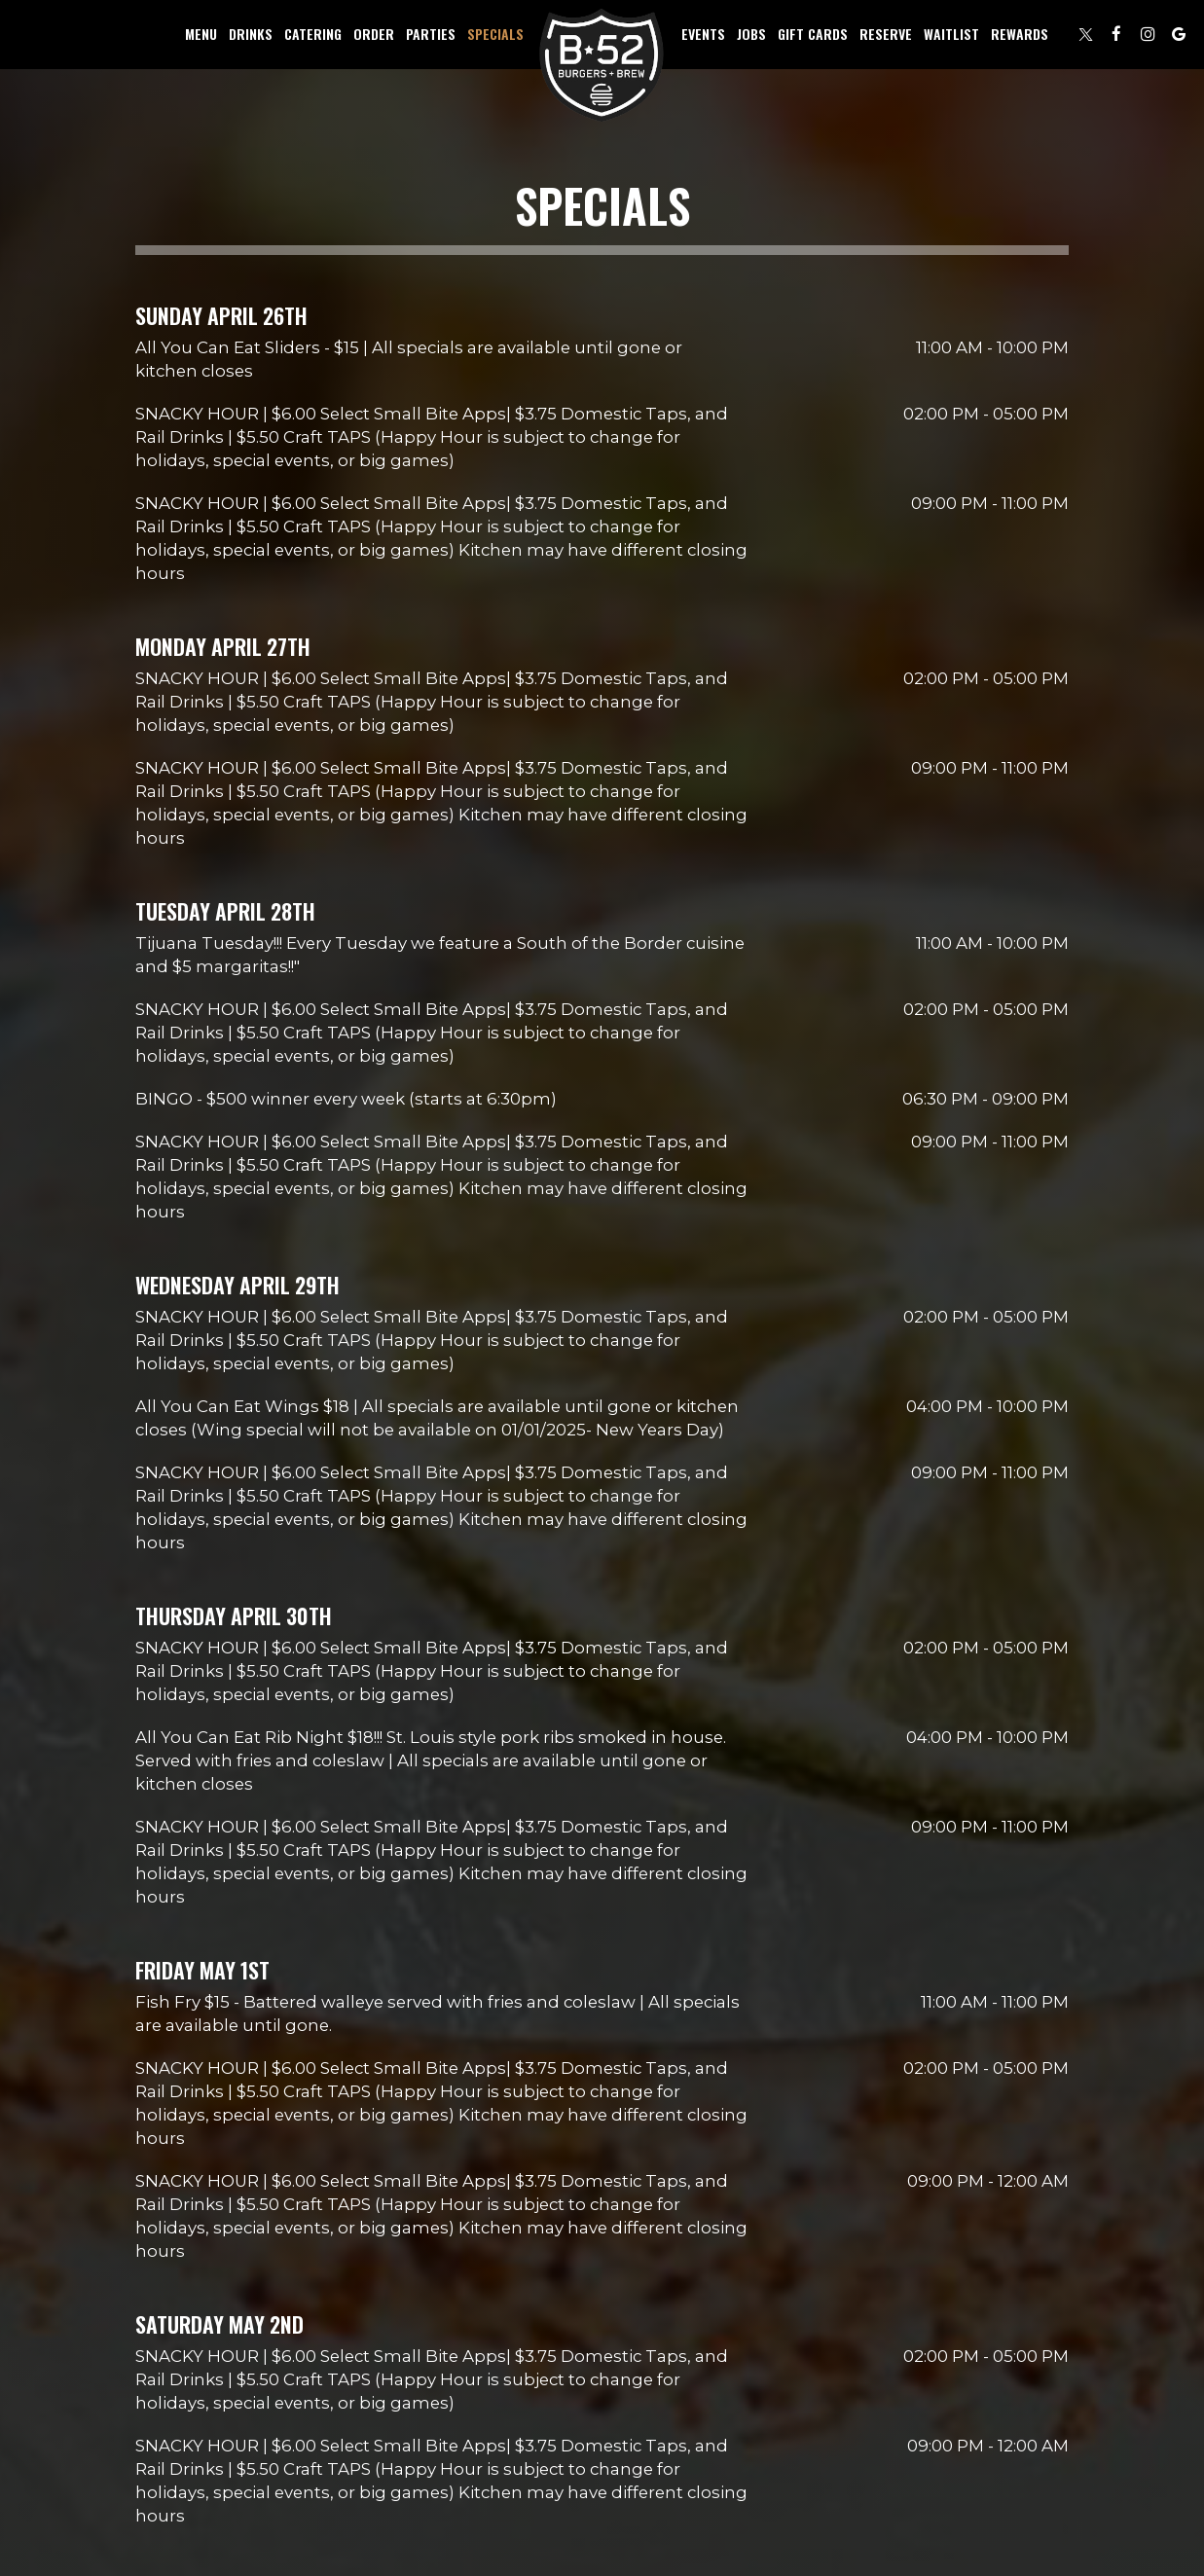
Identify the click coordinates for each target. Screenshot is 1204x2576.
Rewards (1019, 34)
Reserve (885, 34)
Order (373, 34)
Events (703, 34)
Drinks (251, 34)
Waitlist (951, 34)
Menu (201, 34)
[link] (602, 66)
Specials (495, 34)
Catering (313, 34)
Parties (431, 34)
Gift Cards (813, 34)
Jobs (751, 34)
